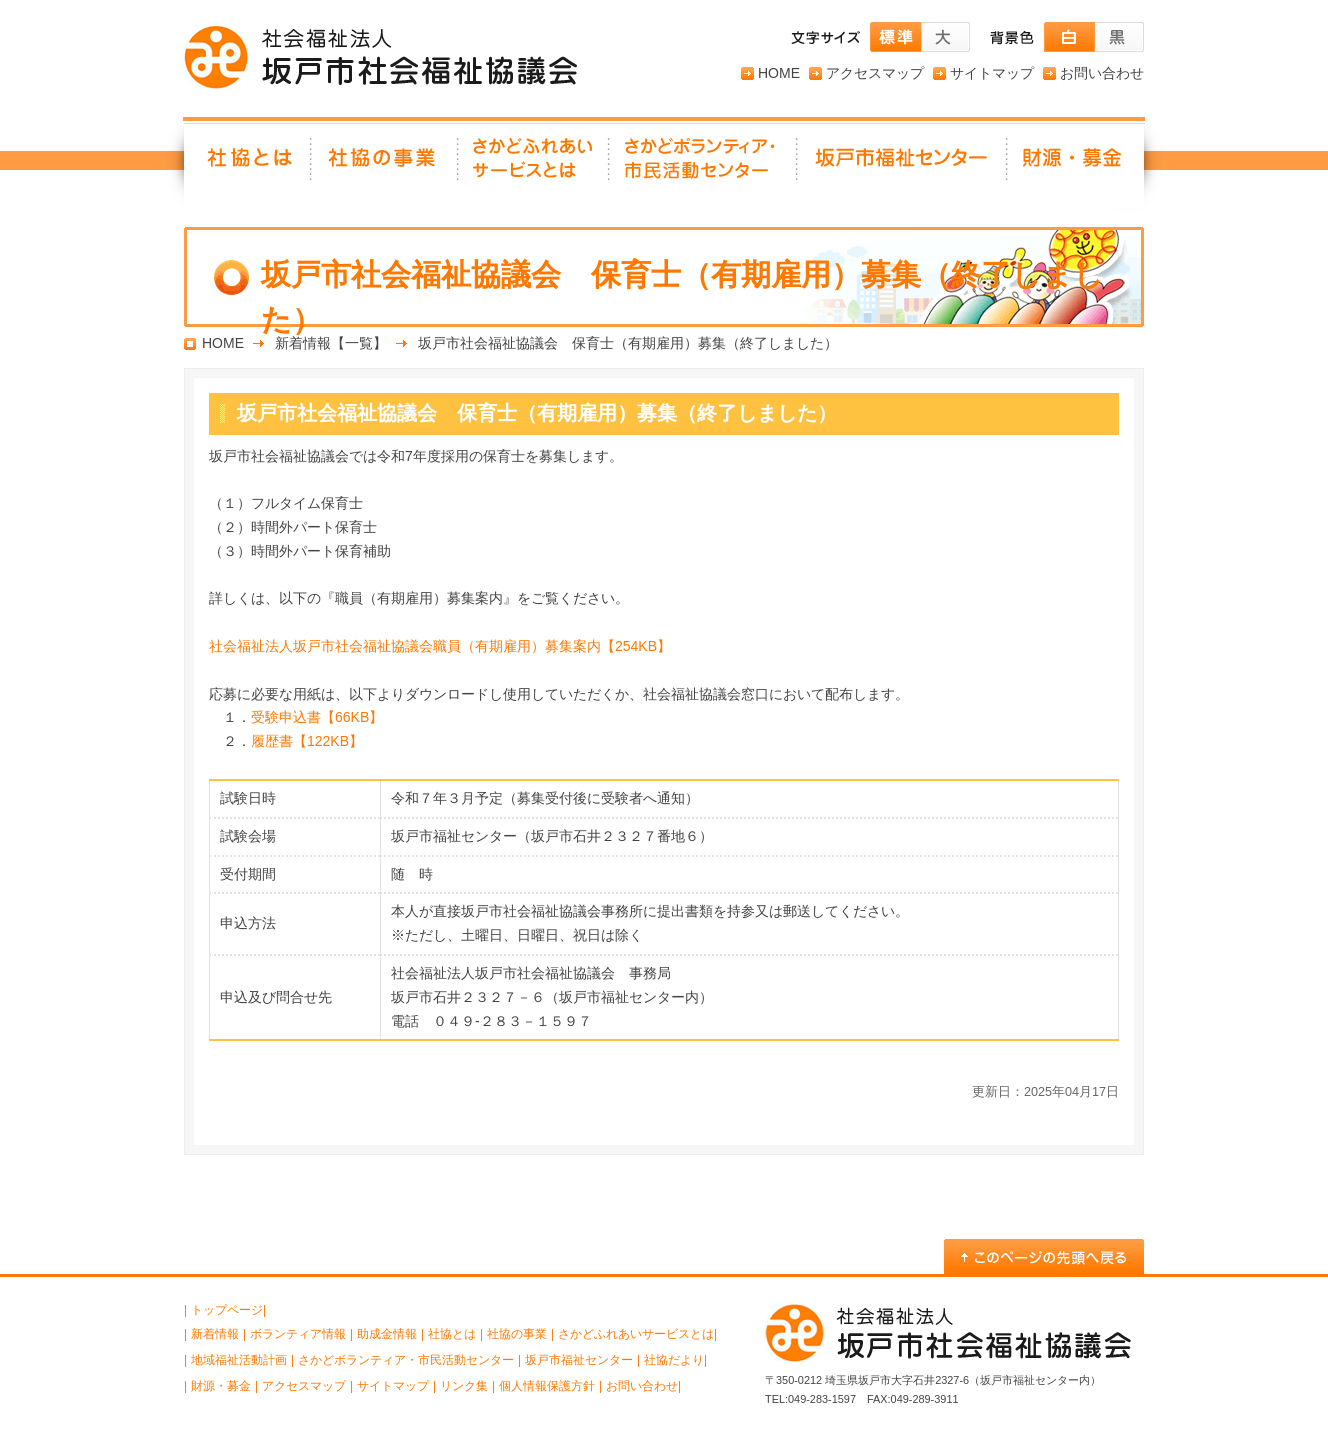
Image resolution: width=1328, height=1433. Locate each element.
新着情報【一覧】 (331, 343)
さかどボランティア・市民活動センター (406, 1360)
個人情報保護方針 (547, 1386)
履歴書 (307, 741)
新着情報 (215, 1334)
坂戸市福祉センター (903, 165)
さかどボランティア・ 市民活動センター (704, 165)
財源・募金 (1076, 165)
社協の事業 (385, 165)
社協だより (674, 1360)
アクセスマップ (875, 73)
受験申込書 (317, 717)
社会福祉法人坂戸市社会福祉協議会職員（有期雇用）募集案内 (440, 646)
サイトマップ (992, 73)
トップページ (227, 1310)
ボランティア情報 (298, 1334)
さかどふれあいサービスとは (534, 165)
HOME (779, 73)
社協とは (248, 165)
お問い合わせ (1102, 73)
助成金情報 (387, 1334)
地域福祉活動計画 (239, 1360)
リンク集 (464, 1386)
